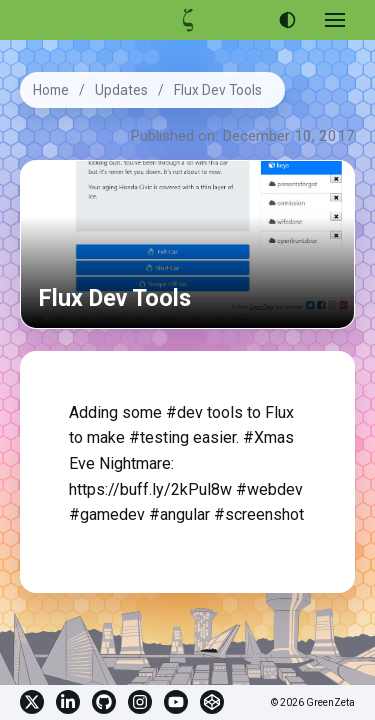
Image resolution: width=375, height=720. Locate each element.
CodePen (212, 702)
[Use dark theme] (287, 20)
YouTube (176, 702)
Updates (121, 90)
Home (51, 90)
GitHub (104, 702)
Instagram (140, 702)
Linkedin (68, 702)
